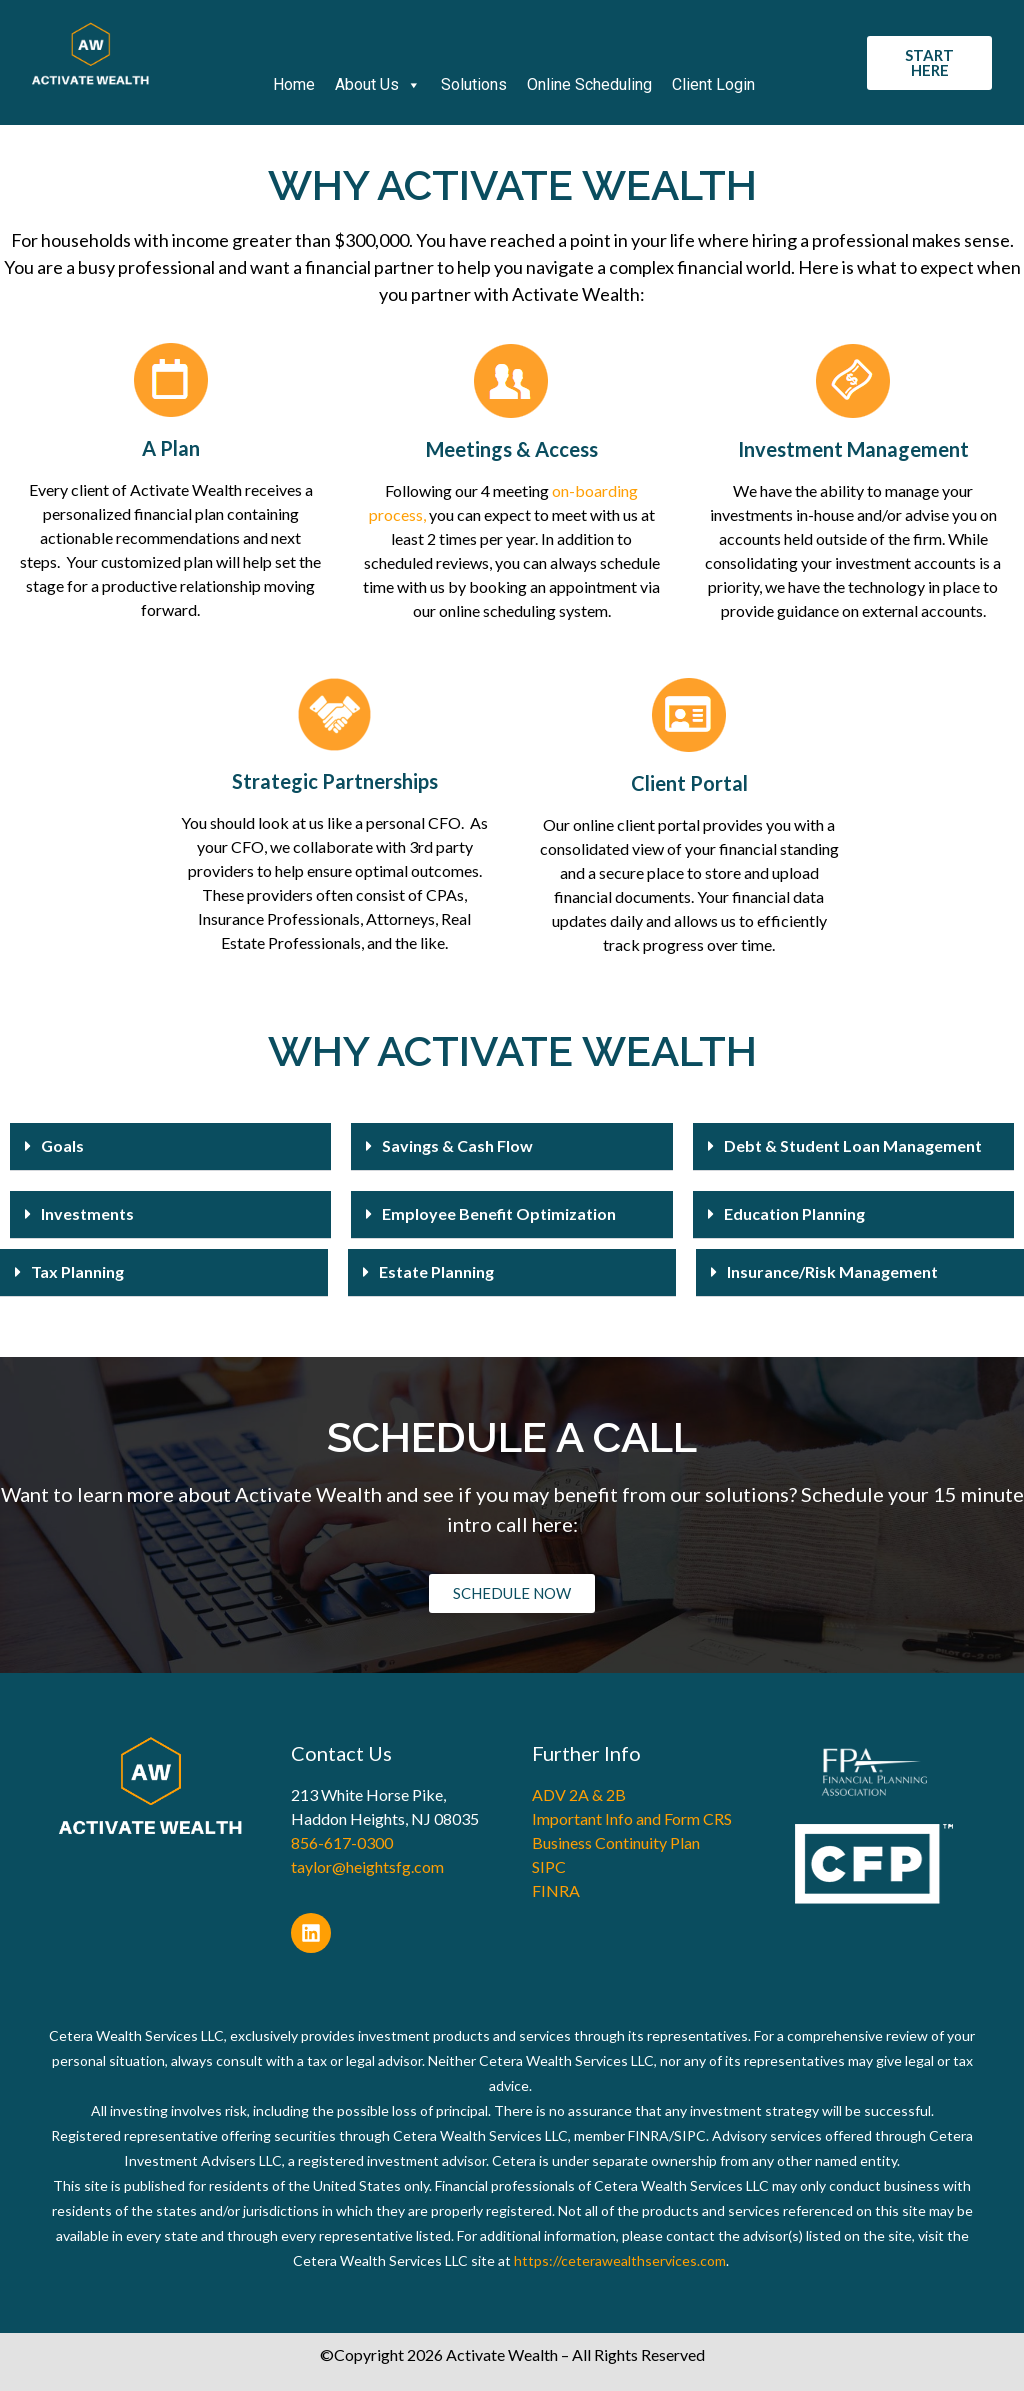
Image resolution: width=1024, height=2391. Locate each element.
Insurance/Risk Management (832, 1271)
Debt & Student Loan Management (853, 1145)
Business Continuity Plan (616, 1842)
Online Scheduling (589, 84)
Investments (87, 1213)
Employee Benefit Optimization (499, 1213)
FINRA (556, 1890)
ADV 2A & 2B (579, 1794)
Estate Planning (436, 1271)
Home (294, 84)
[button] (170, 1147)
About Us (378, 85)
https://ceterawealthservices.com (620, 2260)
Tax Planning (77, 1271)
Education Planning (794, 1213)
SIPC (549, 1866)
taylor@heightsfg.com (367, 1866)
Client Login (713, 84)
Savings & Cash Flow (457, 1145)
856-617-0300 (342, 1842)
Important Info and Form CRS (632, 1818)
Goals (62, 1145)
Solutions (474, 84)
